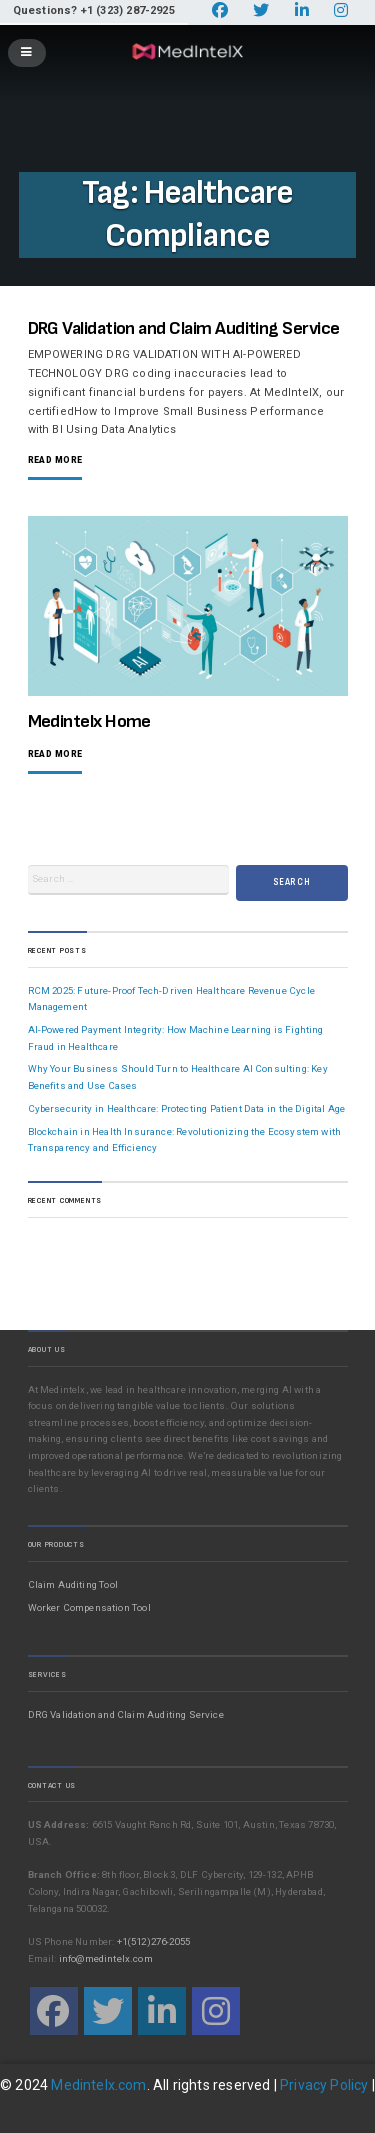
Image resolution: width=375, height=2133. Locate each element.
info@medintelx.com (106, 1958)
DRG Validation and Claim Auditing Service (184, 328)
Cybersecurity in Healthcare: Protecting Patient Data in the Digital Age (187, 1108)
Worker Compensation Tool (89, 1607)
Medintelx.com (98, 2085)
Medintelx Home (89, 721)
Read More (55, 460)
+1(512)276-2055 (153, 1941)
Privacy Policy (324, 2085)
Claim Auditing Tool (73, 1584)
